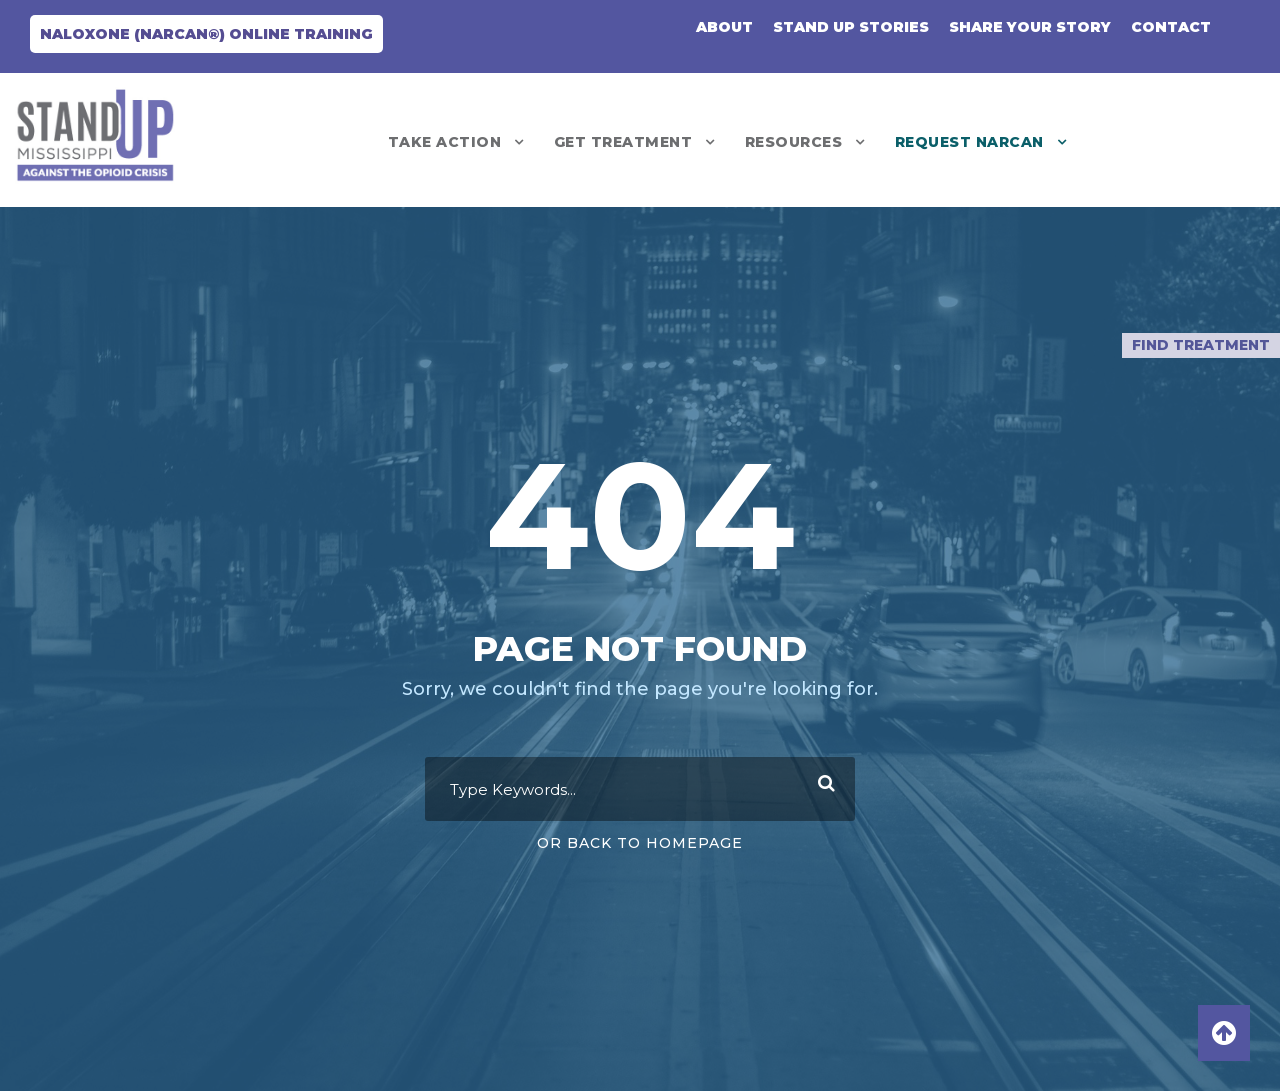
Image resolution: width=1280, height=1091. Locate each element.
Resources (794, 142)
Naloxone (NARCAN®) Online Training (206, 34)
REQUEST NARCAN (969, 142)
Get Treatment (623, 142)
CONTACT (1171, 27)
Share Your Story (1030, 27)
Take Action (445, 142)
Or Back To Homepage (640, 843)
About (724, 27)
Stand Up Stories (851, 27)
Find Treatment (1201, 345)
